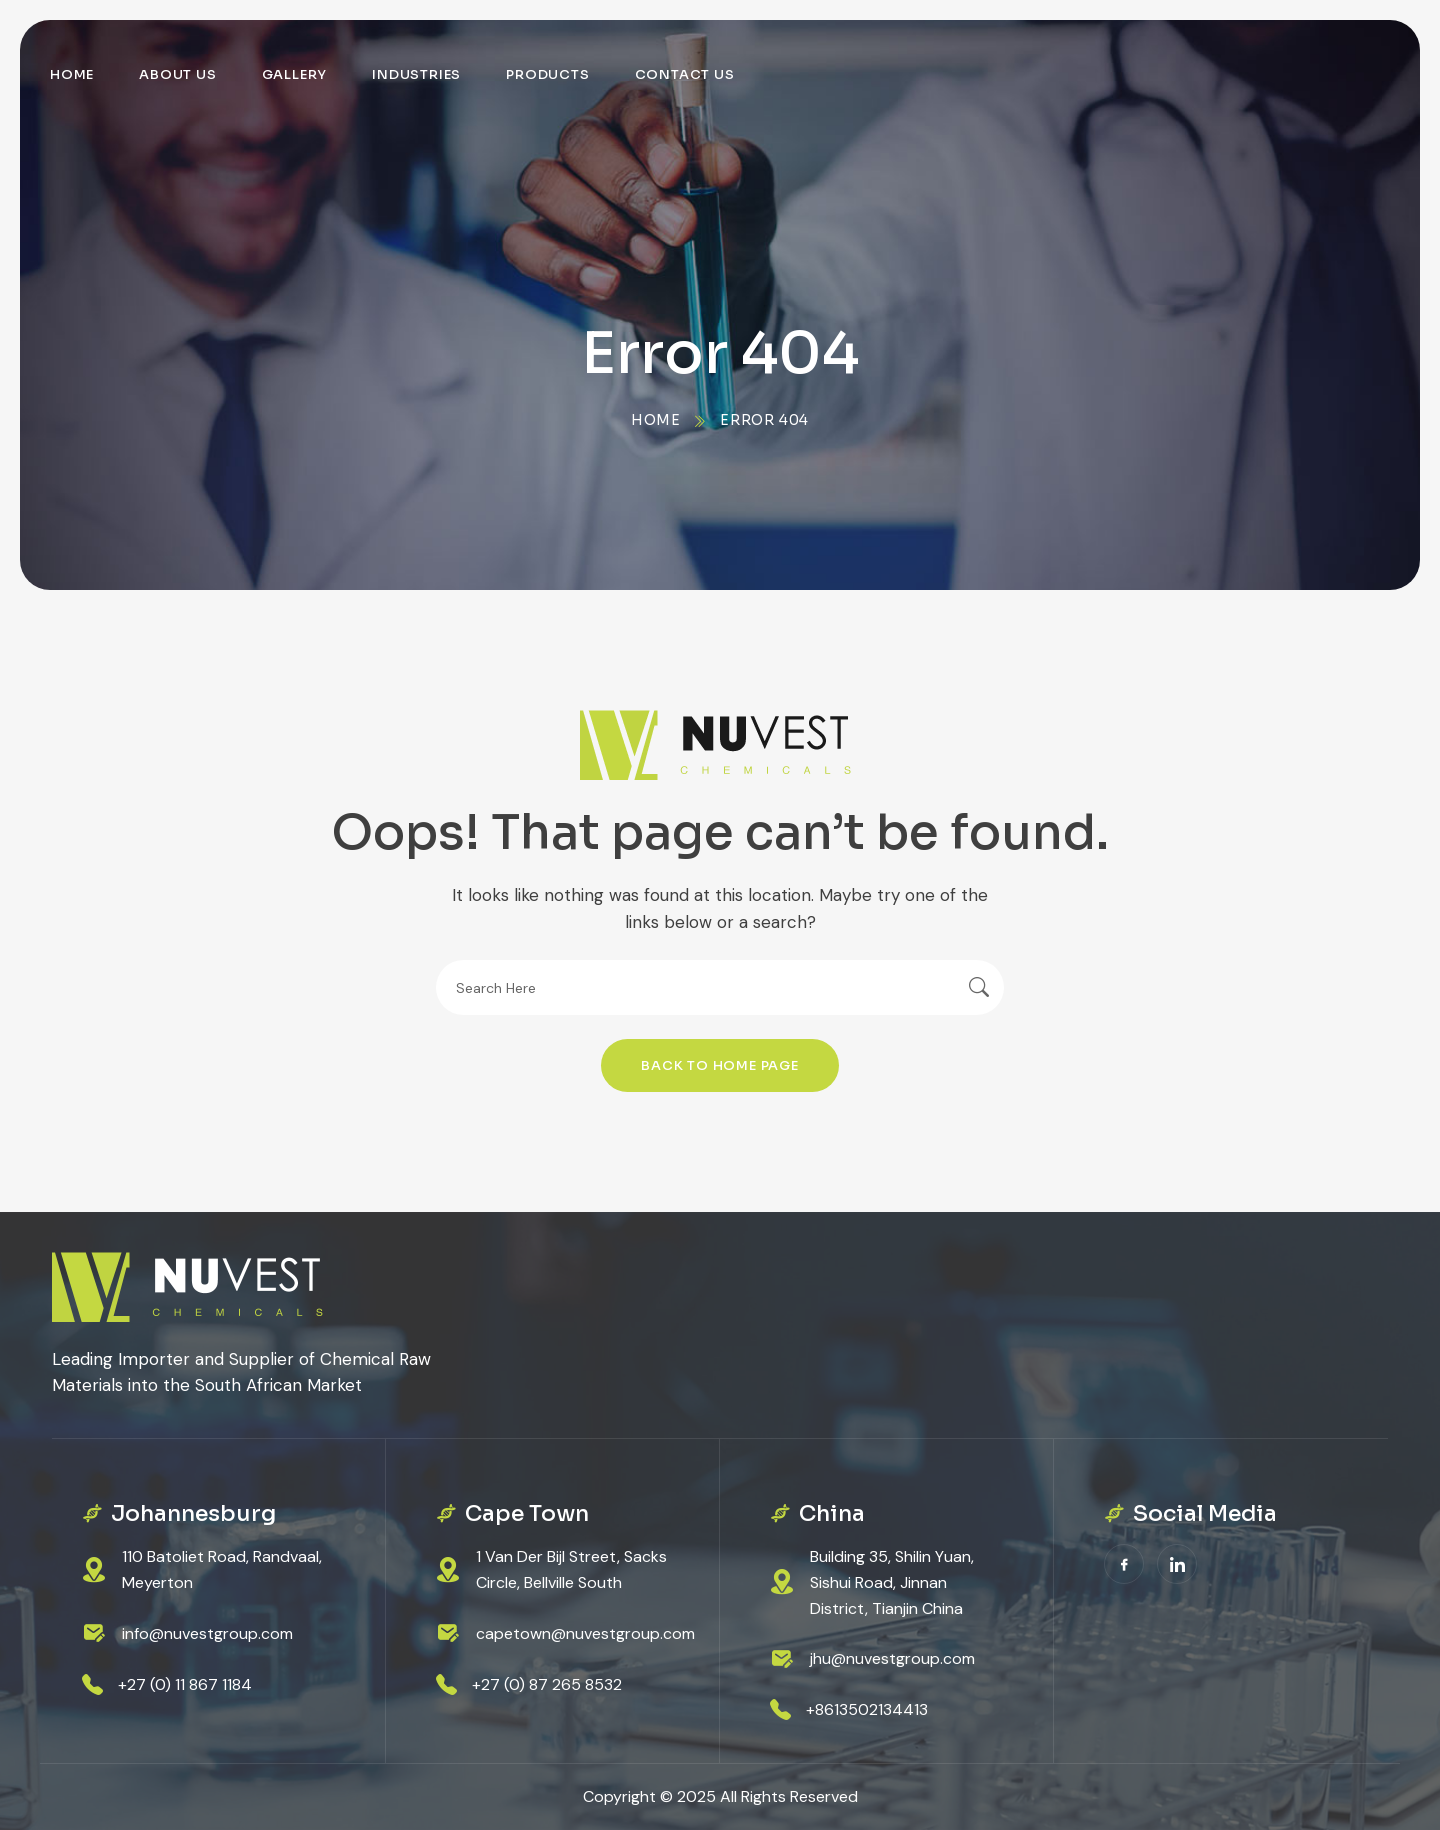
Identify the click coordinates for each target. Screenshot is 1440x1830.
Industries (416, 74)
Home (72, 74)
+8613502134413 (867, 1709)
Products (547, 74)
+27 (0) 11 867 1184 (185, 1684)
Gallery (295, 74)
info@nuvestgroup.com (207, 1633)
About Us (177, 74)
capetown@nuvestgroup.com (585, 1633)
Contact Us (685, 74)
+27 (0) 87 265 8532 (547, 1684)
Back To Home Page (720, 1065)
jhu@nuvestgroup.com (892, 1658)
